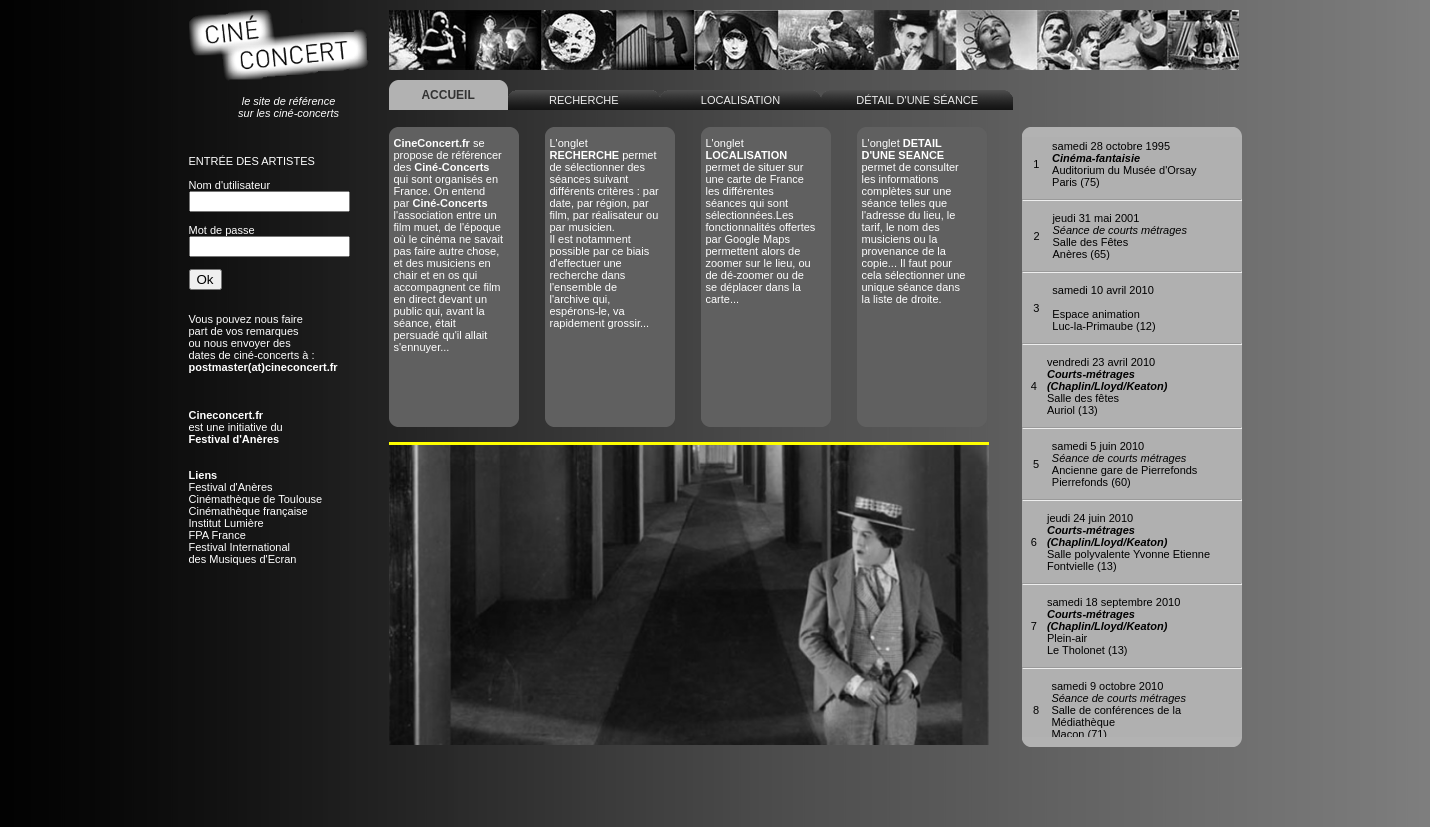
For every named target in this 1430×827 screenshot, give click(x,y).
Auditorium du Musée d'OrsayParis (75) (1124, 164)
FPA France (217, 535)
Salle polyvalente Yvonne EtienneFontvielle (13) (1128, 542)
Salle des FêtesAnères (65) (1119, 236)
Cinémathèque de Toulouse (256, 499)
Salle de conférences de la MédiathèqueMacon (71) (1118, 710)
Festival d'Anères (231, 487)
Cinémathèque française (248, 511)
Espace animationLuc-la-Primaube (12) (1103, 308)
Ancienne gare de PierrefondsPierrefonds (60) (1125, 464)
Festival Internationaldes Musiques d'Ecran (243, 553)
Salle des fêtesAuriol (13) (1107, 386)
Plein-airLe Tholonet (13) (1113, 626)
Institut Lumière (226, 523)
